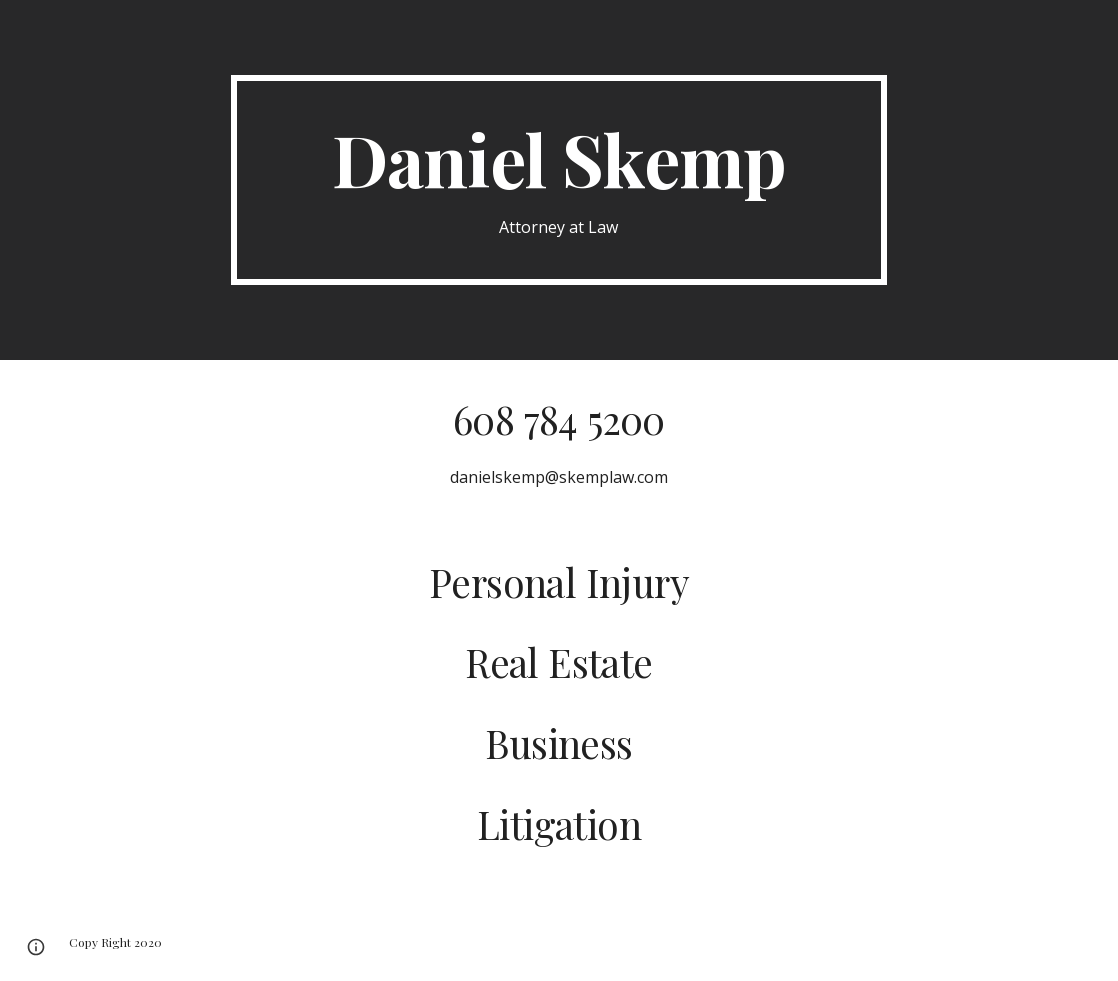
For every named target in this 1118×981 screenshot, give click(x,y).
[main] (559, 180)
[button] (36, 947)
